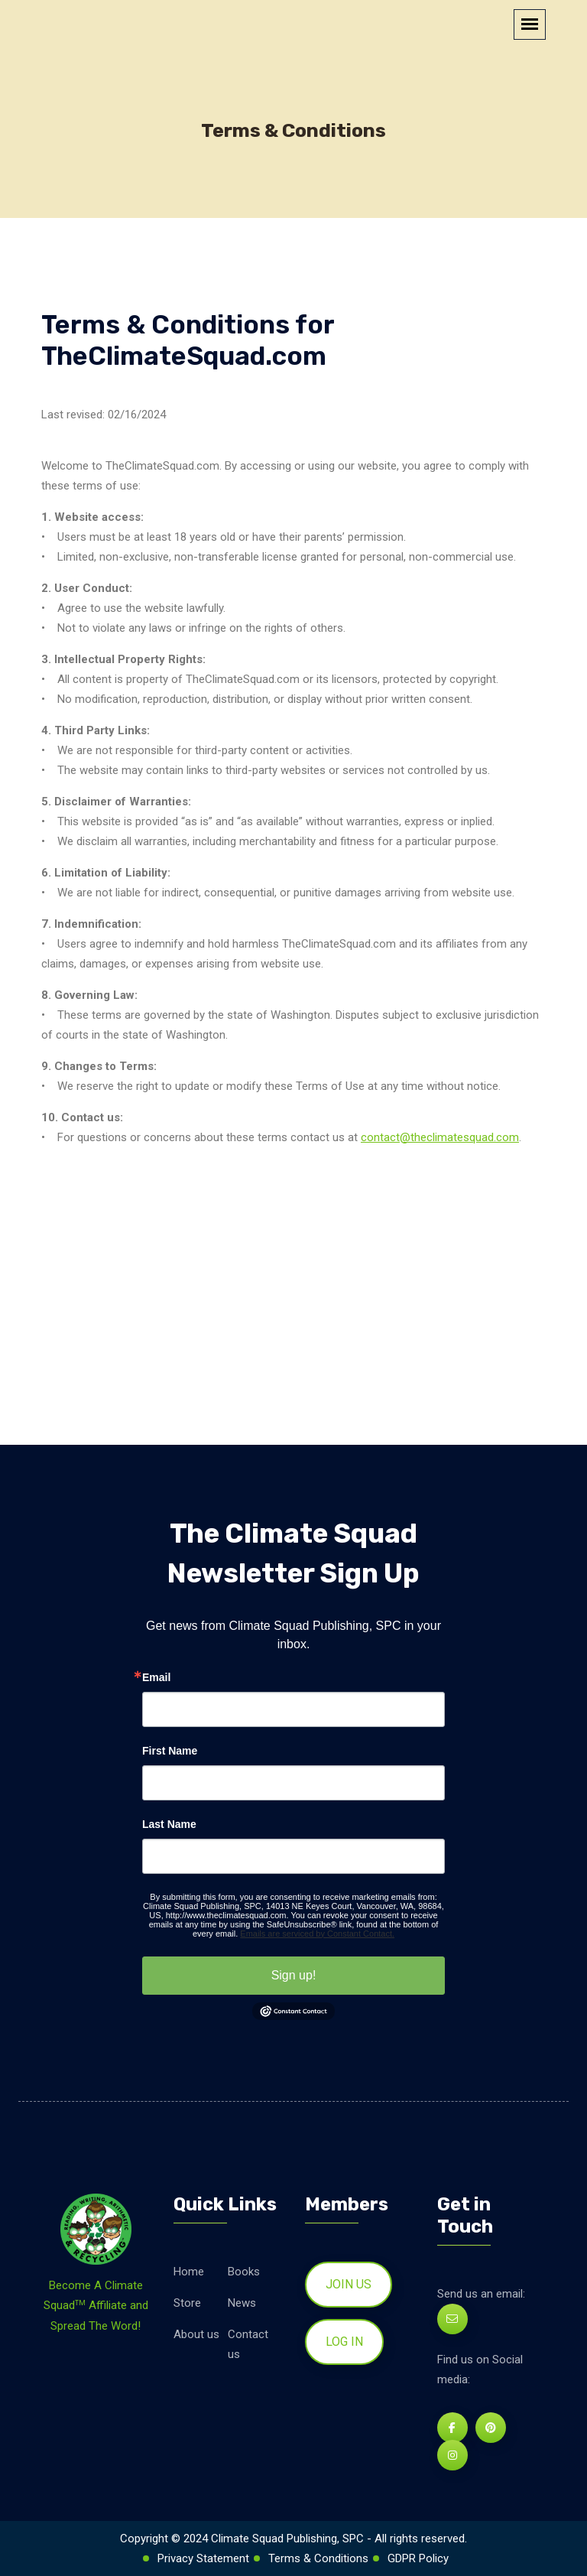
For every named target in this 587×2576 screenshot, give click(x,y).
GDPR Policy (418, 2558)
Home (189, 2271)
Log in (344, 2341)
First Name (169, 1750)
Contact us (248, 2344)
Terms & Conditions (318, 2558)
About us (196, 2334)
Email (156, 1677)
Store (187, 2303)
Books (244, 2271)
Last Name (169, 1824)
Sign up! (293, 1975)
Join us (348, 2284)
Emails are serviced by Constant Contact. (317, 1933)
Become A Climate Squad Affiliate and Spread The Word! (96, 2305)
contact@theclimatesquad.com (440, 1137)
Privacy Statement (203, 2558)
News (242, 2303)
